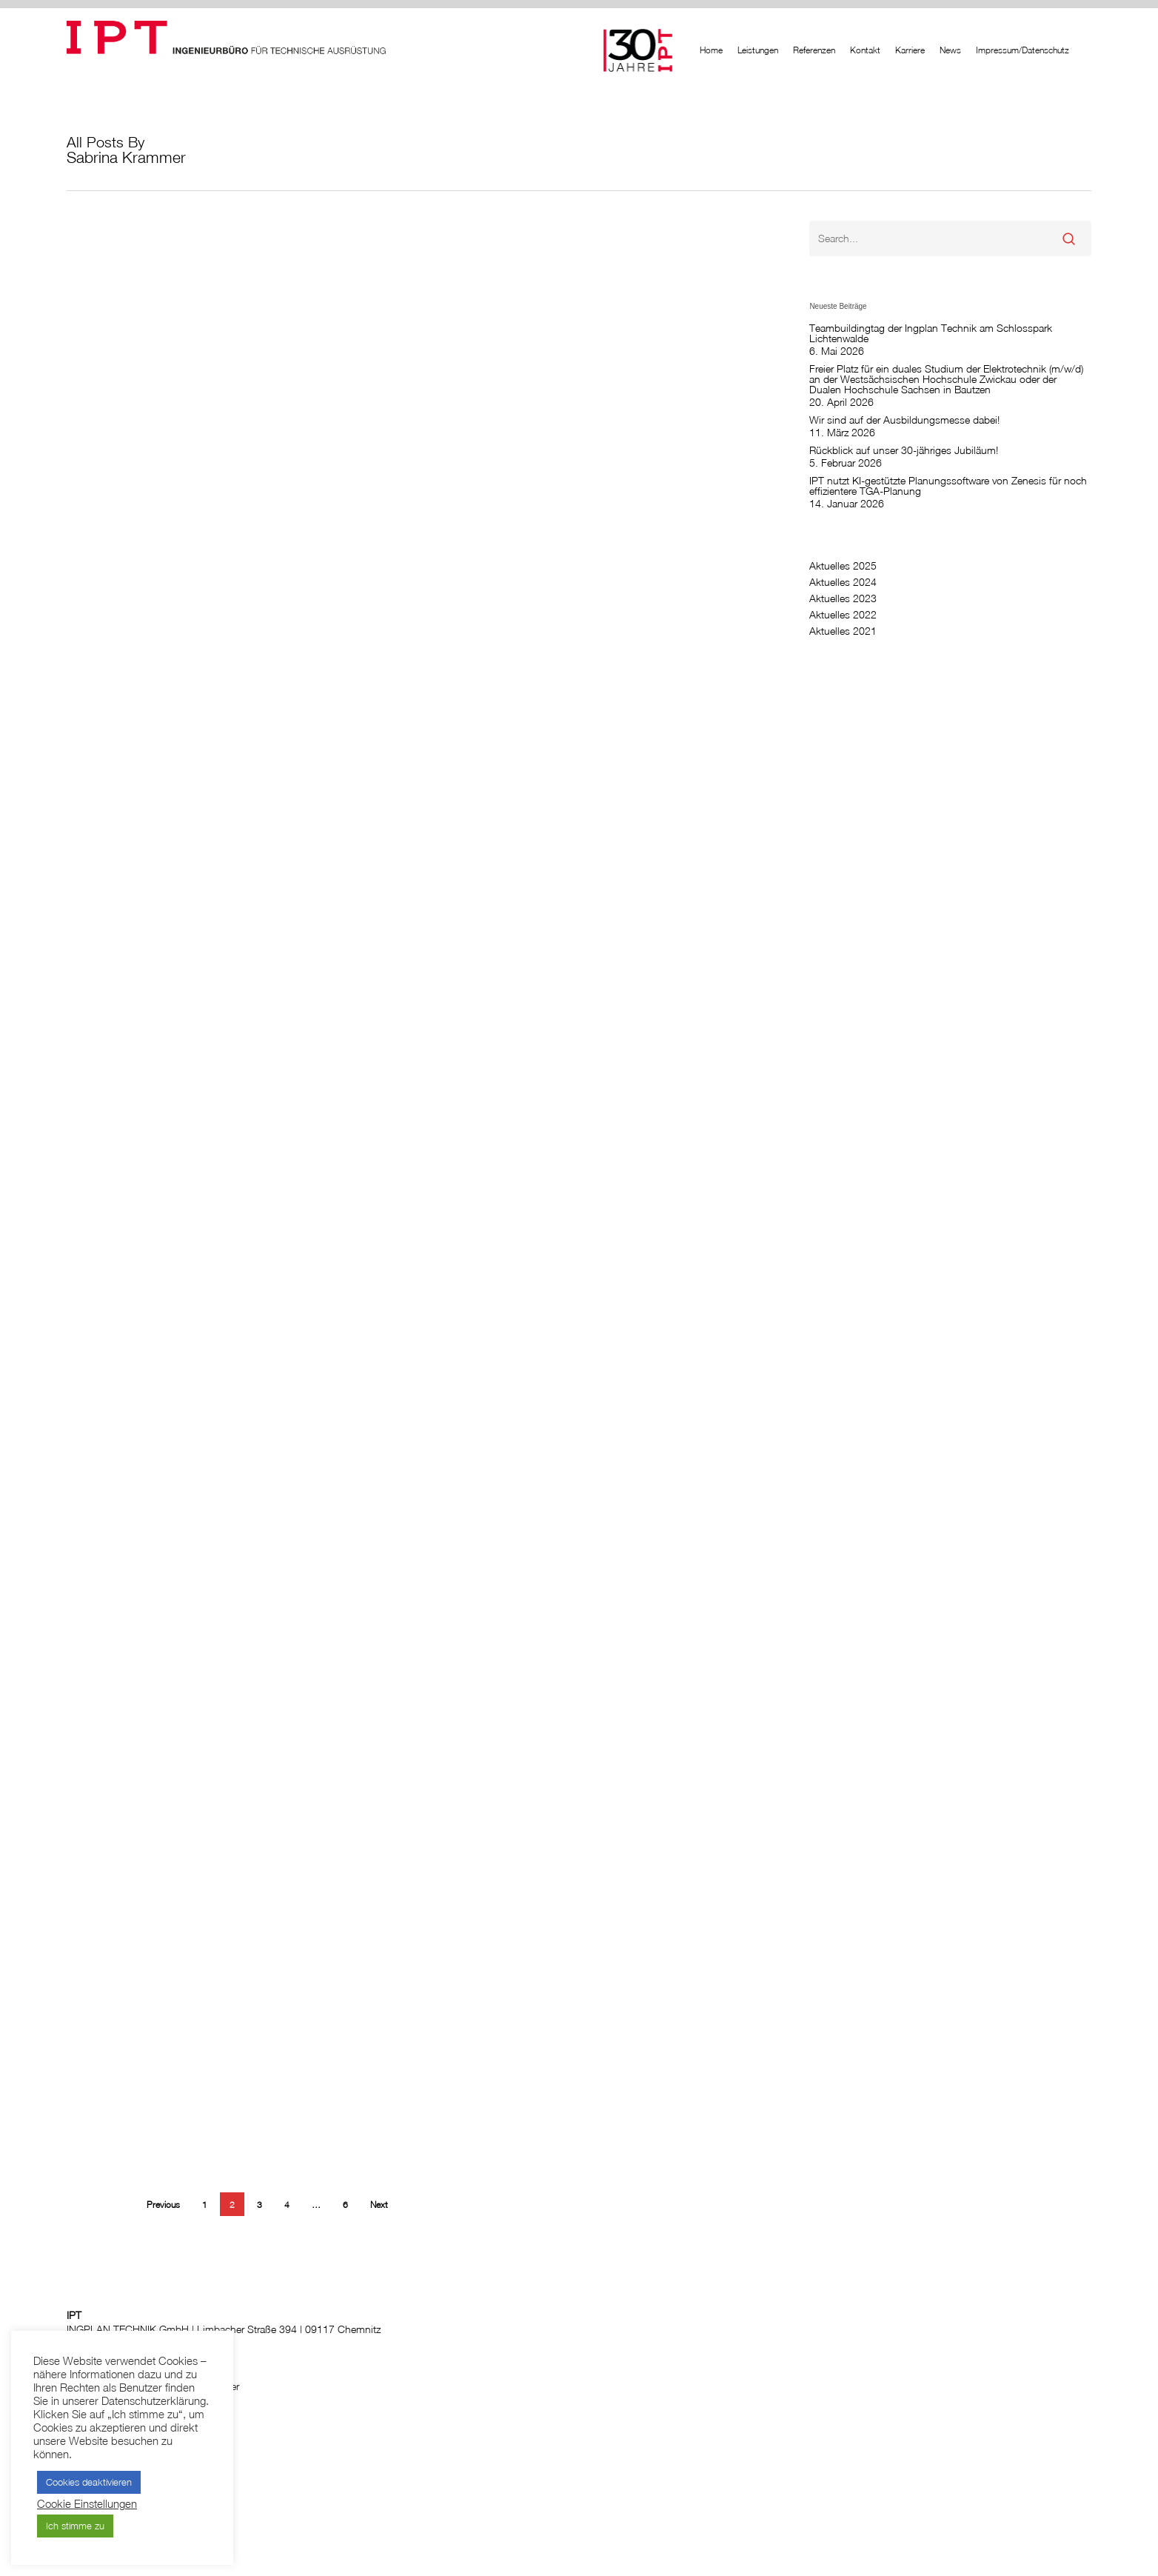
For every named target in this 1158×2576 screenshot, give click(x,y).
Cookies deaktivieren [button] (89, 2482)
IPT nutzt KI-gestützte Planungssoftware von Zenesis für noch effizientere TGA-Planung (948, 486)
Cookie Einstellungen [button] (87, 2503)
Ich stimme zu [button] (75, 2526)
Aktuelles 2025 (843, 566)
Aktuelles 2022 (843, 615)
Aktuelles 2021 (843, 631)
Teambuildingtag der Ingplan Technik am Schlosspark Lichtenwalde (930, 333)
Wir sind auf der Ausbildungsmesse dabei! (904, 420)
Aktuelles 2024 (843, 582)
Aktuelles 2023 (843, 598)
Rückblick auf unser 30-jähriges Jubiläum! (903, 450)
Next (379, 2204)
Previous (163, 2204)
